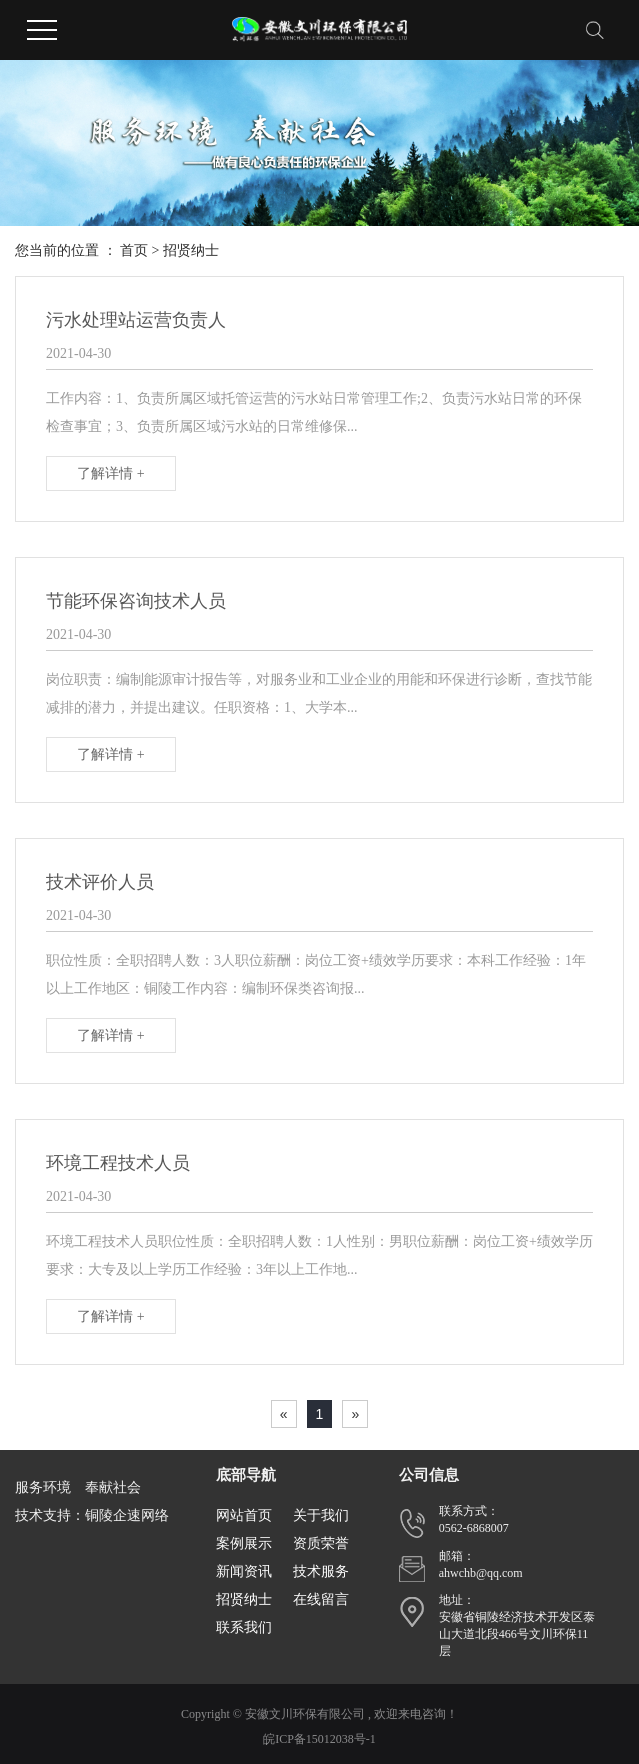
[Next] (355, 1414)
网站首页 (244, 1515)
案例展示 (244, 1543)
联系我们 (244, 1627)
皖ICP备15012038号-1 (319, 1739)
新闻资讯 (244, 1571)
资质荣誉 (321, 1543)
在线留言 (321, 1599)
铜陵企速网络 (127, 1515)
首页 (134, 250)
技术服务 (321, 1571)
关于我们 (321, 1515)
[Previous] (284, 1414)
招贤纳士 (191, 250)
